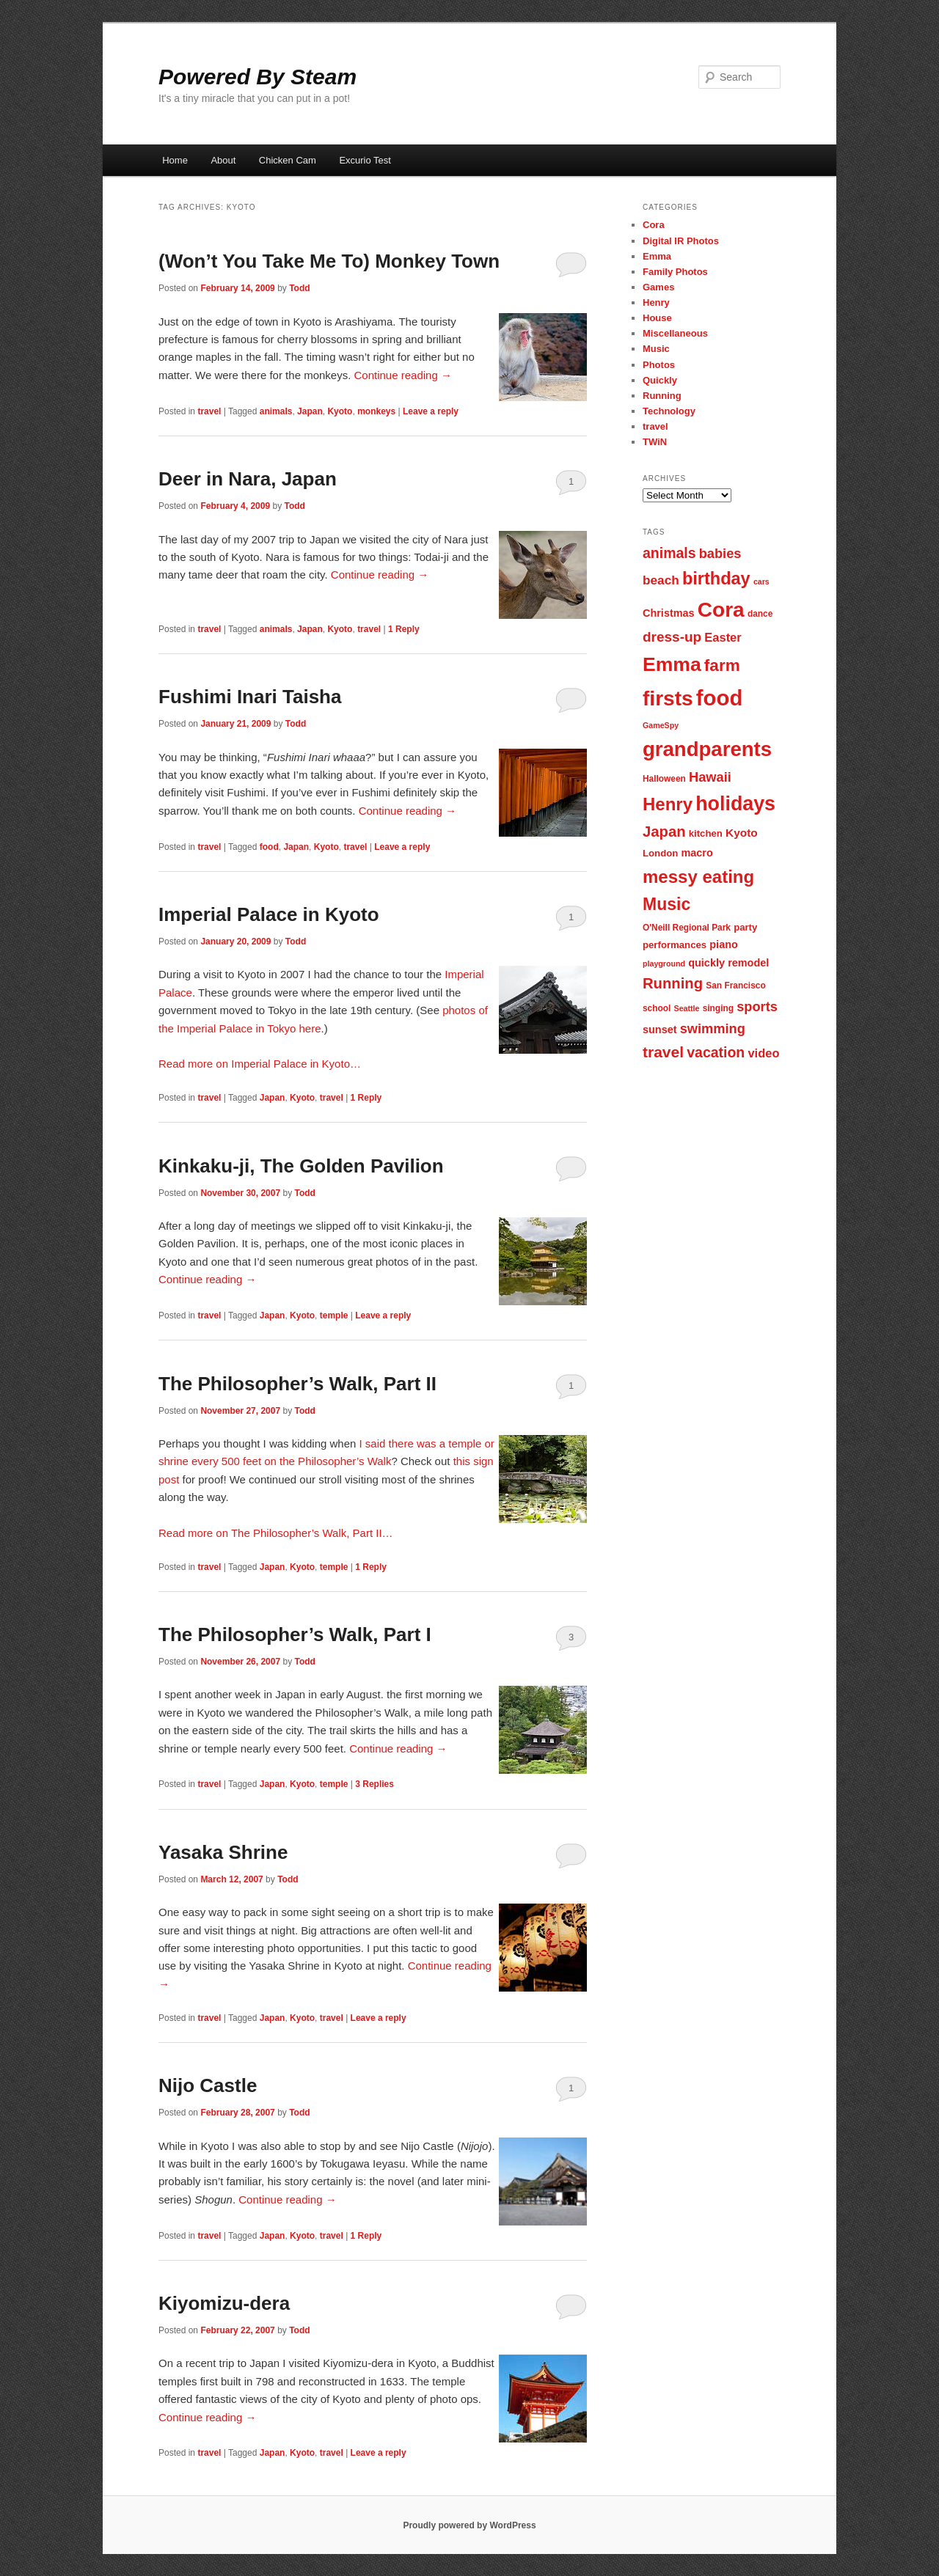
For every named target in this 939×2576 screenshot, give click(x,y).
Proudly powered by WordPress (469, 2525)
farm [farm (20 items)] (722, 665)
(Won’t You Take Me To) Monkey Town (329, 261)
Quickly (660, 380)
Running (662, 395)
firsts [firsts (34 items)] (668, 698)
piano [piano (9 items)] (723, 944)
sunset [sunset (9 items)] (660, 1029)
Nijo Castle (207, 2085)
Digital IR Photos (681, 240)
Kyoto (339, 411)
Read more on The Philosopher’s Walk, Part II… (275, 1533)
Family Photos (675, 271)
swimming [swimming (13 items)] (712, 1028)
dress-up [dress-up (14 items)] (672, 637)
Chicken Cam (287, 160)
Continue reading (403, 375)
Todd (299, 288)
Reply (404, 629)
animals (276, 411)
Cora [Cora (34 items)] (721, 609)
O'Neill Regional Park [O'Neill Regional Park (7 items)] (687, 927)
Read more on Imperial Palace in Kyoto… (259, 1063)
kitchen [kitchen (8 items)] (706, 833)
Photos (659, 364)
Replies (374, 1784)
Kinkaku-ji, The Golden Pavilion (301, 1166)
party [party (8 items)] (745, 927)
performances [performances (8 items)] (674, 944)
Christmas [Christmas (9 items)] (669, 613)
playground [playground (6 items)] (664, 963)
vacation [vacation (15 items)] (716, 1052)
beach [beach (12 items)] (661, 580)
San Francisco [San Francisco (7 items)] (735, 985)
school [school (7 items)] (657, 1008)
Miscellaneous (675, 333)
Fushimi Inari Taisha (249, 697)
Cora (654, 224)
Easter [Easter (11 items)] (722, 637)
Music (656, 348)
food (269, 847)
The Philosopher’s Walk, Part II (297, 1384)
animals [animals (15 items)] (669, 553)
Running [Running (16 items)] (673, 983)
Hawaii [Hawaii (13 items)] (710, 777)
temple (334, 1315)
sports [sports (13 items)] (757, 1006)
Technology (669, 411)
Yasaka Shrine (223, 1852)
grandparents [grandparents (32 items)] (707, 749)
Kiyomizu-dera (224, 2303)
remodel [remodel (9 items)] (748, 963)
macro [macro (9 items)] (696, 853)
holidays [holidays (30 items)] (735, 804)
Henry (656, 302)
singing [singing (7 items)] (718, 1008)
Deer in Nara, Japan (247, 479)
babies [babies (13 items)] (720, 553)
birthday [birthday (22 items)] (716, 578)
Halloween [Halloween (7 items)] (664, 779)
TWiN (655, 441)
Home (175, 160)
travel (209, 411)
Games (658, 287)
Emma (657, 256)
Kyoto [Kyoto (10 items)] (742, 832)
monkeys (376, 411)
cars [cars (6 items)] (761, 581)
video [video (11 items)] (763, 1053)
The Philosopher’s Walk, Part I (294, 1634)
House (657, 317)
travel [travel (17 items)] (663, 1051)
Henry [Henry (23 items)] (668, 804)
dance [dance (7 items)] (760, 614)
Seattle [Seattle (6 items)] (687, 1008)
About (223, 160)
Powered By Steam (257, 77)
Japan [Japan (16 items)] (664, 831)
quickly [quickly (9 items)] (706, 963)
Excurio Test (365, 160)
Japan (310, 411)
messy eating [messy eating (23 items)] (698, 877)
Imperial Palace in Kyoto (268, 914)
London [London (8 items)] (660, 853)
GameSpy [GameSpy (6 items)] (661, 725)
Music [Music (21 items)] (666, 904)
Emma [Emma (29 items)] (672, 664)
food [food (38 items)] (719, 698)
